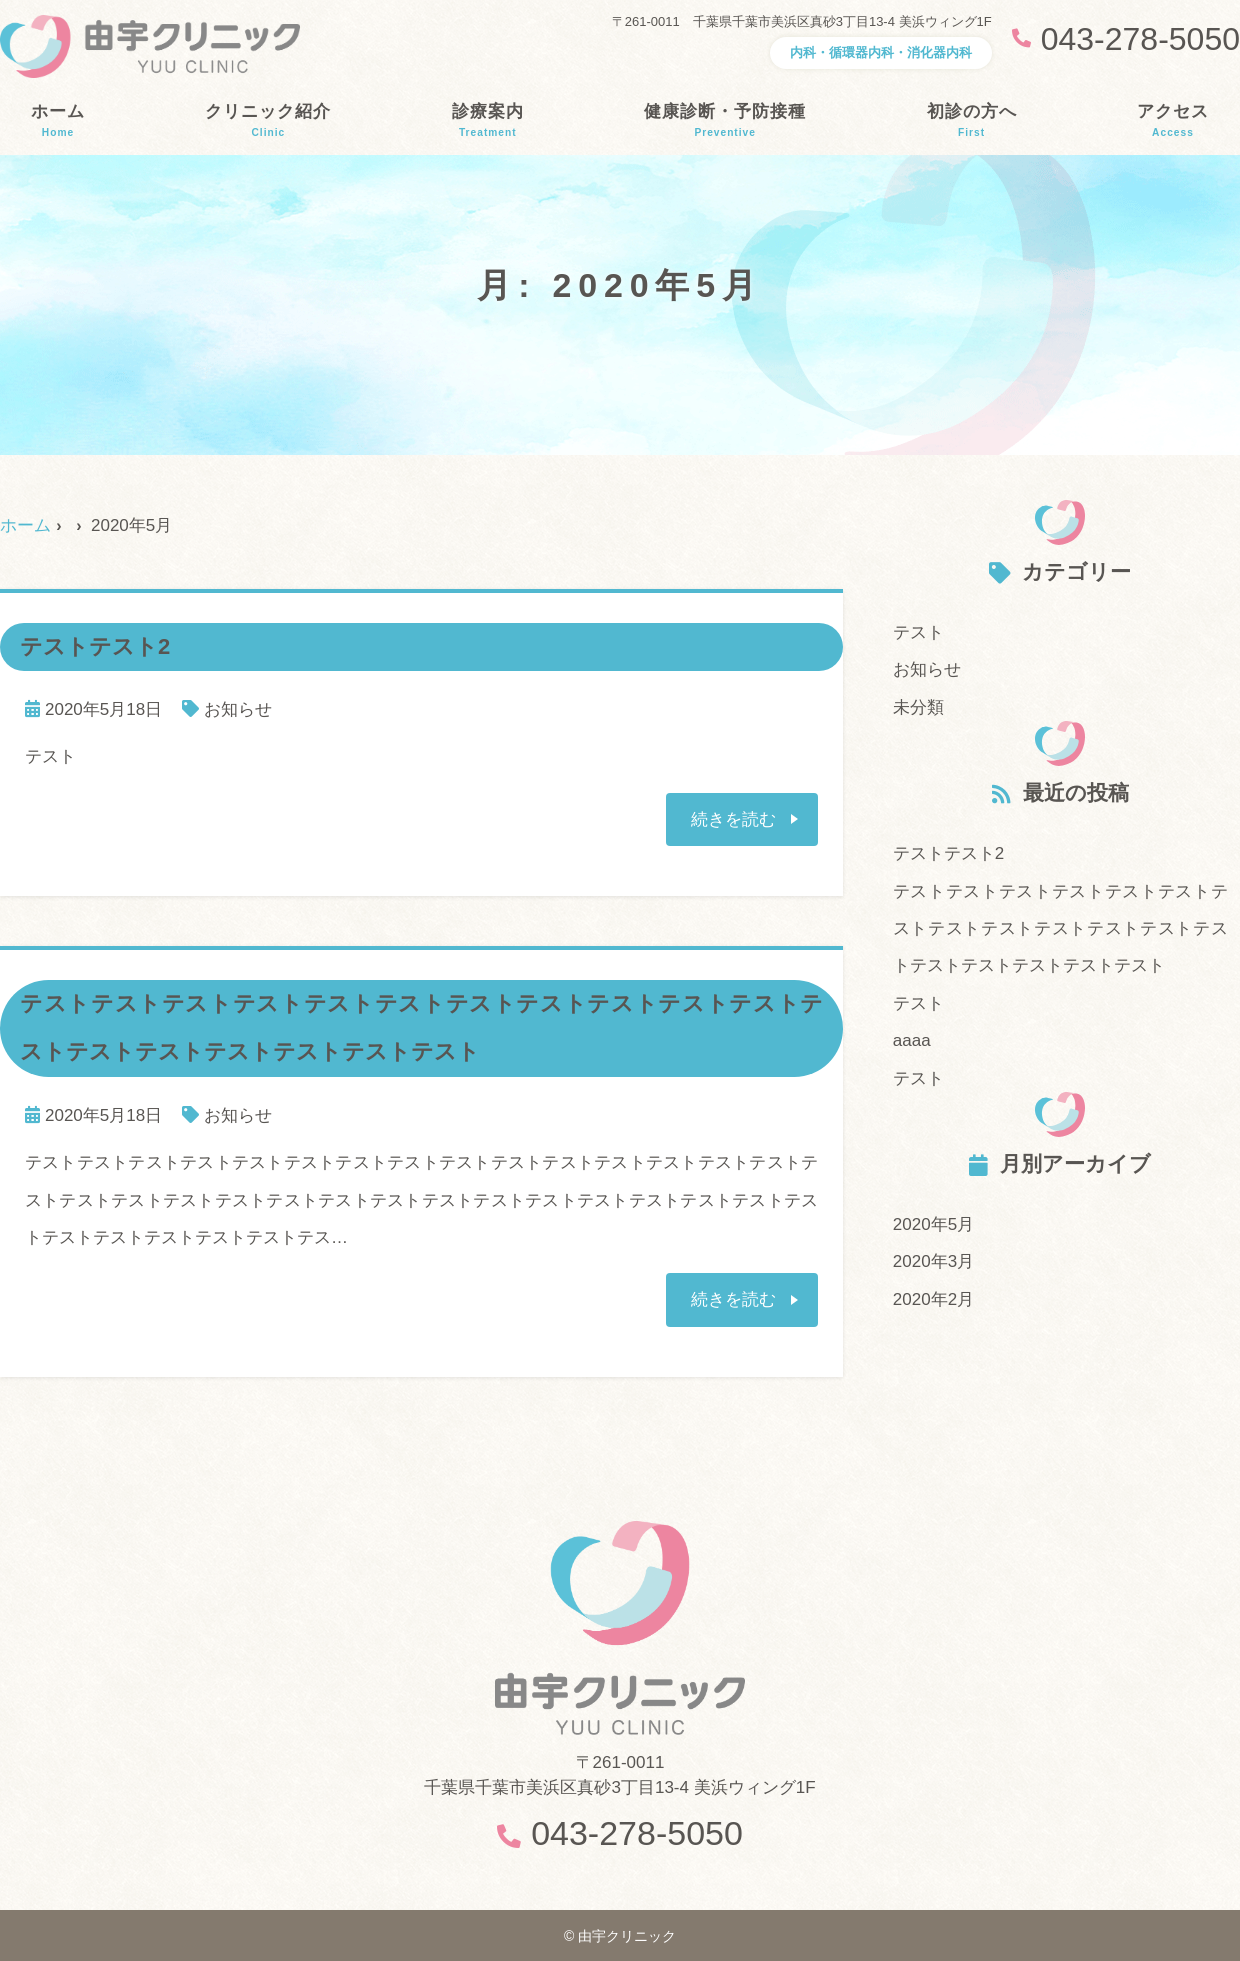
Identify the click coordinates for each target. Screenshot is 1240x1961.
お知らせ (238, 709)
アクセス (1173, 121)
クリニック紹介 (268, 121)
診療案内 (488, 121)
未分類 (918, 707)
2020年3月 (933, 1261)
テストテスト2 (948, 853)
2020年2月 (933, 1299)
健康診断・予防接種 (725, 121)
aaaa (912, 1040)
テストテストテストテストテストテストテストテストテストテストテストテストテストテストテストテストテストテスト (1060, 929)
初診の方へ (972, 121)
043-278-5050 (637, 1833)
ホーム (58, 121)
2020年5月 (933, 1224)
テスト (918, 632)
